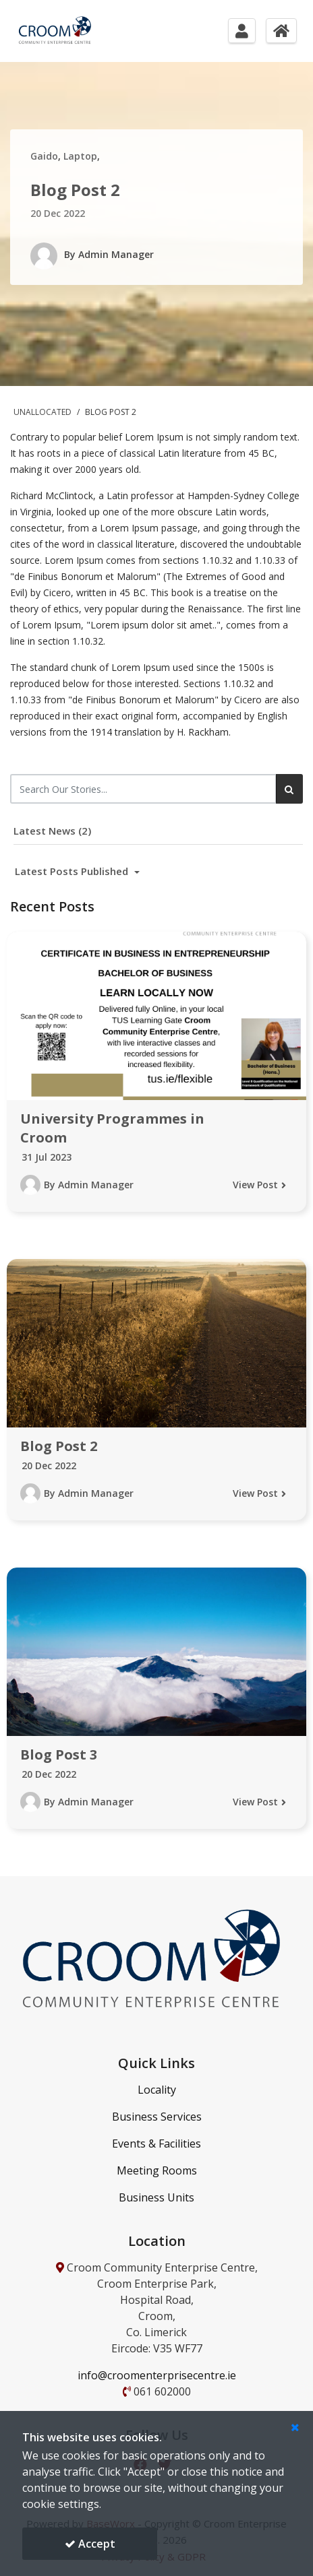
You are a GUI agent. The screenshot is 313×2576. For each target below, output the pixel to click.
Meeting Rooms (157, 2170)
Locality (157, 2089)
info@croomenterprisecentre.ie (157, 2375)
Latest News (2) (52, 830)
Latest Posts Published (73, 871)
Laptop (80, 156)
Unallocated (43, 412)
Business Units (156, 2197)
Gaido (44, 156)
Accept (90, 2543)
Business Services (157, 2116)
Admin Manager (116, 254)
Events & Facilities (156, 2143)
